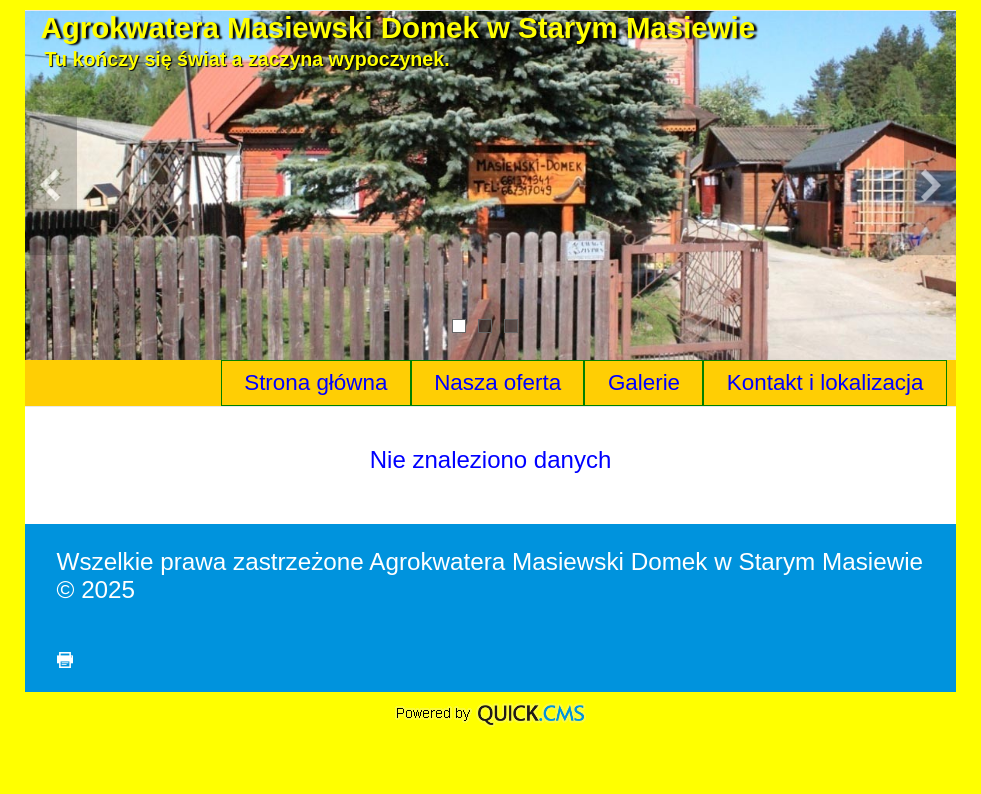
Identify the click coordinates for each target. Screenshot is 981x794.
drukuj (65, 660)
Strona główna (315, 382)
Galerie (644, 382)
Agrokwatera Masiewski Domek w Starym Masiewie (398, 27)
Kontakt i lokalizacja (825, 382)
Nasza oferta (497, 382)
